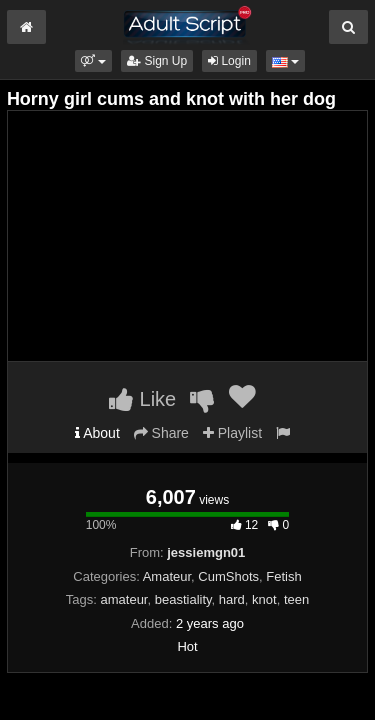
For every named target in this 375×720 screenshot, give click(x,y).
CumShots (228, 576)
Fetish (283, 576)
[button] (93, 61)
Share (161, 433)
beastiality (183, 599)
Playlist (232, 433)
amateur (124, 599)
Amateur (167, 576)
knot (264, 599)
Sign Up (157, 61)
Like (142, 399)
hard (232, 599)
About (97, 433)
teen (296, 599)
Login (229, 61)
